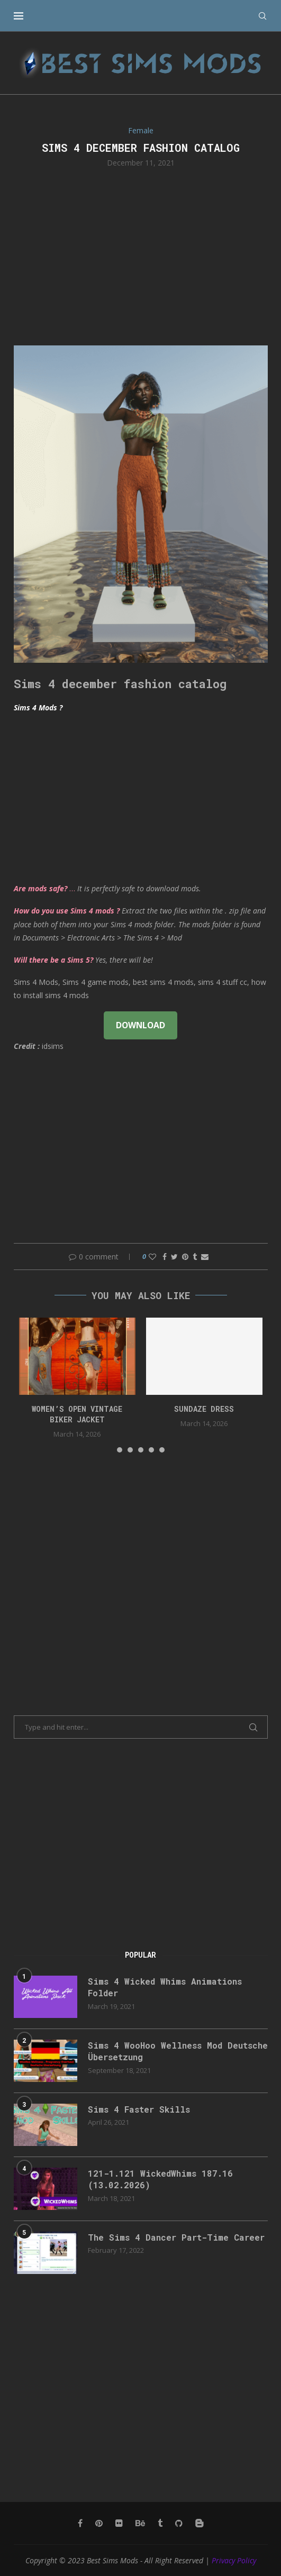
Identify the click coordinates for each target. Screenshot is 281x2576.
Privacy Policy (234, 2560)
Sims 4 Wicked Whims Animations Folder (165, 1987)
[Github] (179, 2523)
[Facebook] (80, 2523)
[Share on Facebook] (164, 1257)
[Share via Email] (205, 1257)
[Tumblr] (160, 2523)
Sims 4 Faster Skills (139, 2109)
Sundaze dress (204, 1409)
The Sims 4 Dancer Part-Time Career (176, 2237)
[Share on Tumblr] (195, 1257)
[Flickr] (119, 2523)
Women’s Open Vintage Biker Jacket (77, 1414)
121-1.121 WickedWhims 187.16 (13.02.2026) (160, 2179)
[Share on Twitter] (174, 1257)
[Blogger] (199, 2523)
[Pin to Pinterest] (185, 1257)
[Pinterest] (99, 2523)
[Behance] (140, 2523)
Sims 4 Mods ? (38, 707)
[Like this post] (152, 1257)
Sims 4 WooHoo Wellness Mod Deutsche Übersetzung (178, 2051)
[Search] (262, 16)
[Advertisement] (141, 255)
